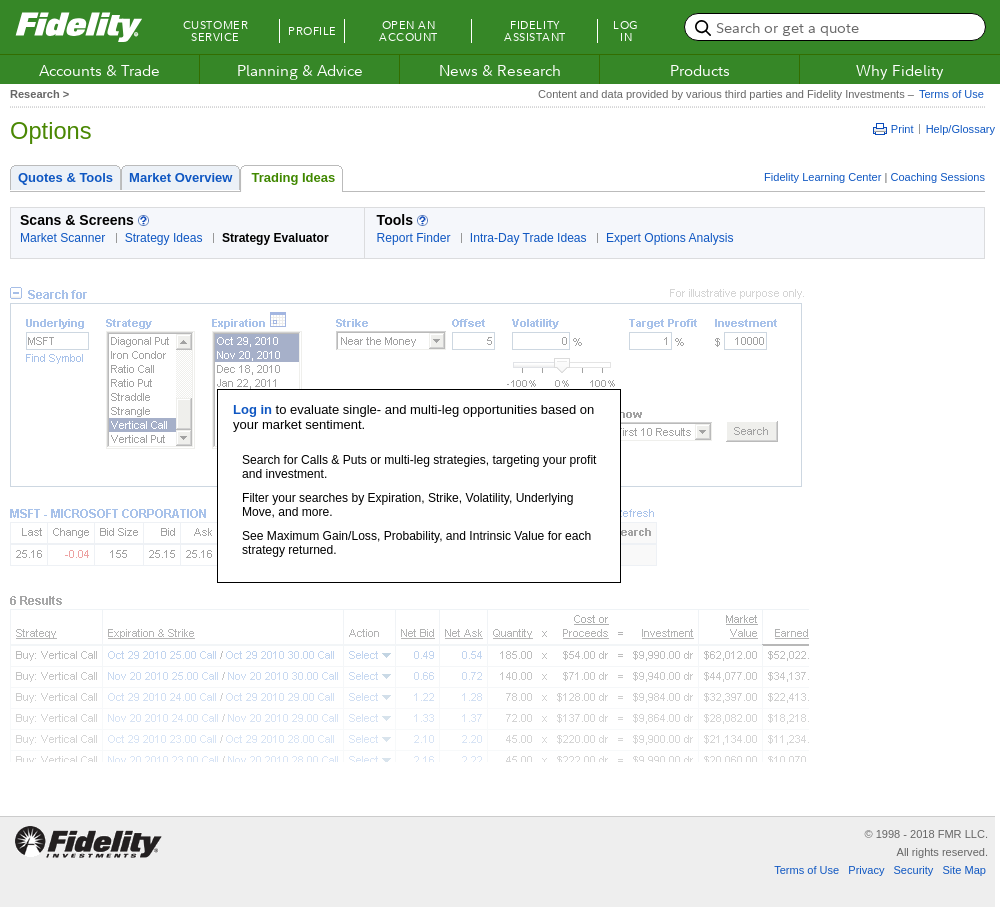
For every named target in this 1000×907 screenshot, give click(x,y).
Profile (312, 31)
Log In (626, 31)
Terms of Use (949, 94)
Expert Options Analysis (670, 238)
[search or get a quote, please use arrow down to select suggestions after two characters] (835, 27)
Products (700, 70)
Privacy (866, 870)
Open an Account (408, 31)
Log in (252, 409)
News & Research (500, 70)
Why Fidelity (900, 70)
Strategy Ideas (164, 238)
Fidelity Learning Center (822, 177)
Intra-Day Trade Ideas (528, 238)
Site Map (964, 870)
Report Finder (414, 238)
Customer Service (215, 31)
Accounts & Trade (99, 70)
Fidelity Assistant (535, 31)
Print (893, 129)
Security (913, 870)
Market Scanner (62, 238)
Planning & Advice (300, 70)
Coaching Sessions (937, 177)
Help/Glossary (960, 129)
